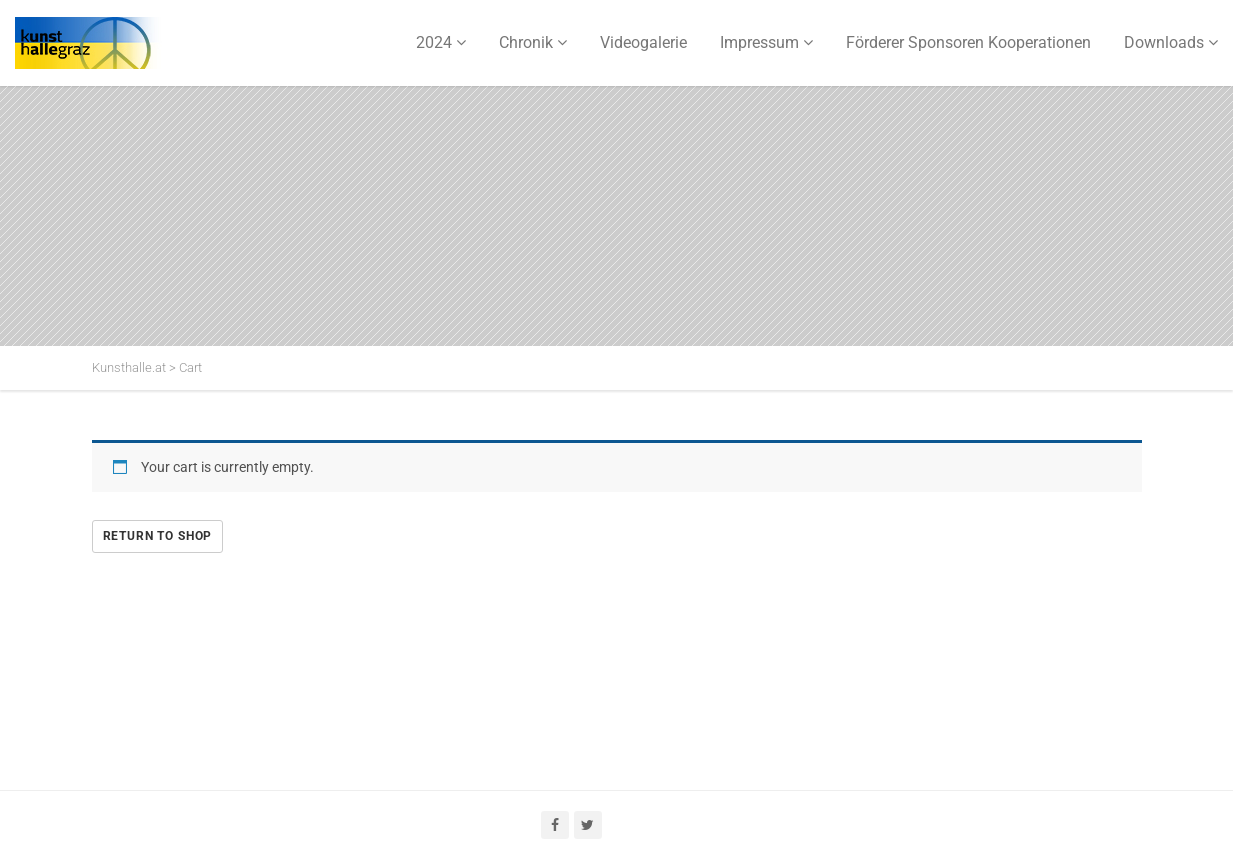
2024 (434, 42)
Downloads (1164, 42)
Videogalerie (643, 42)
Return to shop (158, 536)
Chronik (526, 42)
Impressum (759, 42)
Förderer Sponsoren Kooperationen (968, 42)
